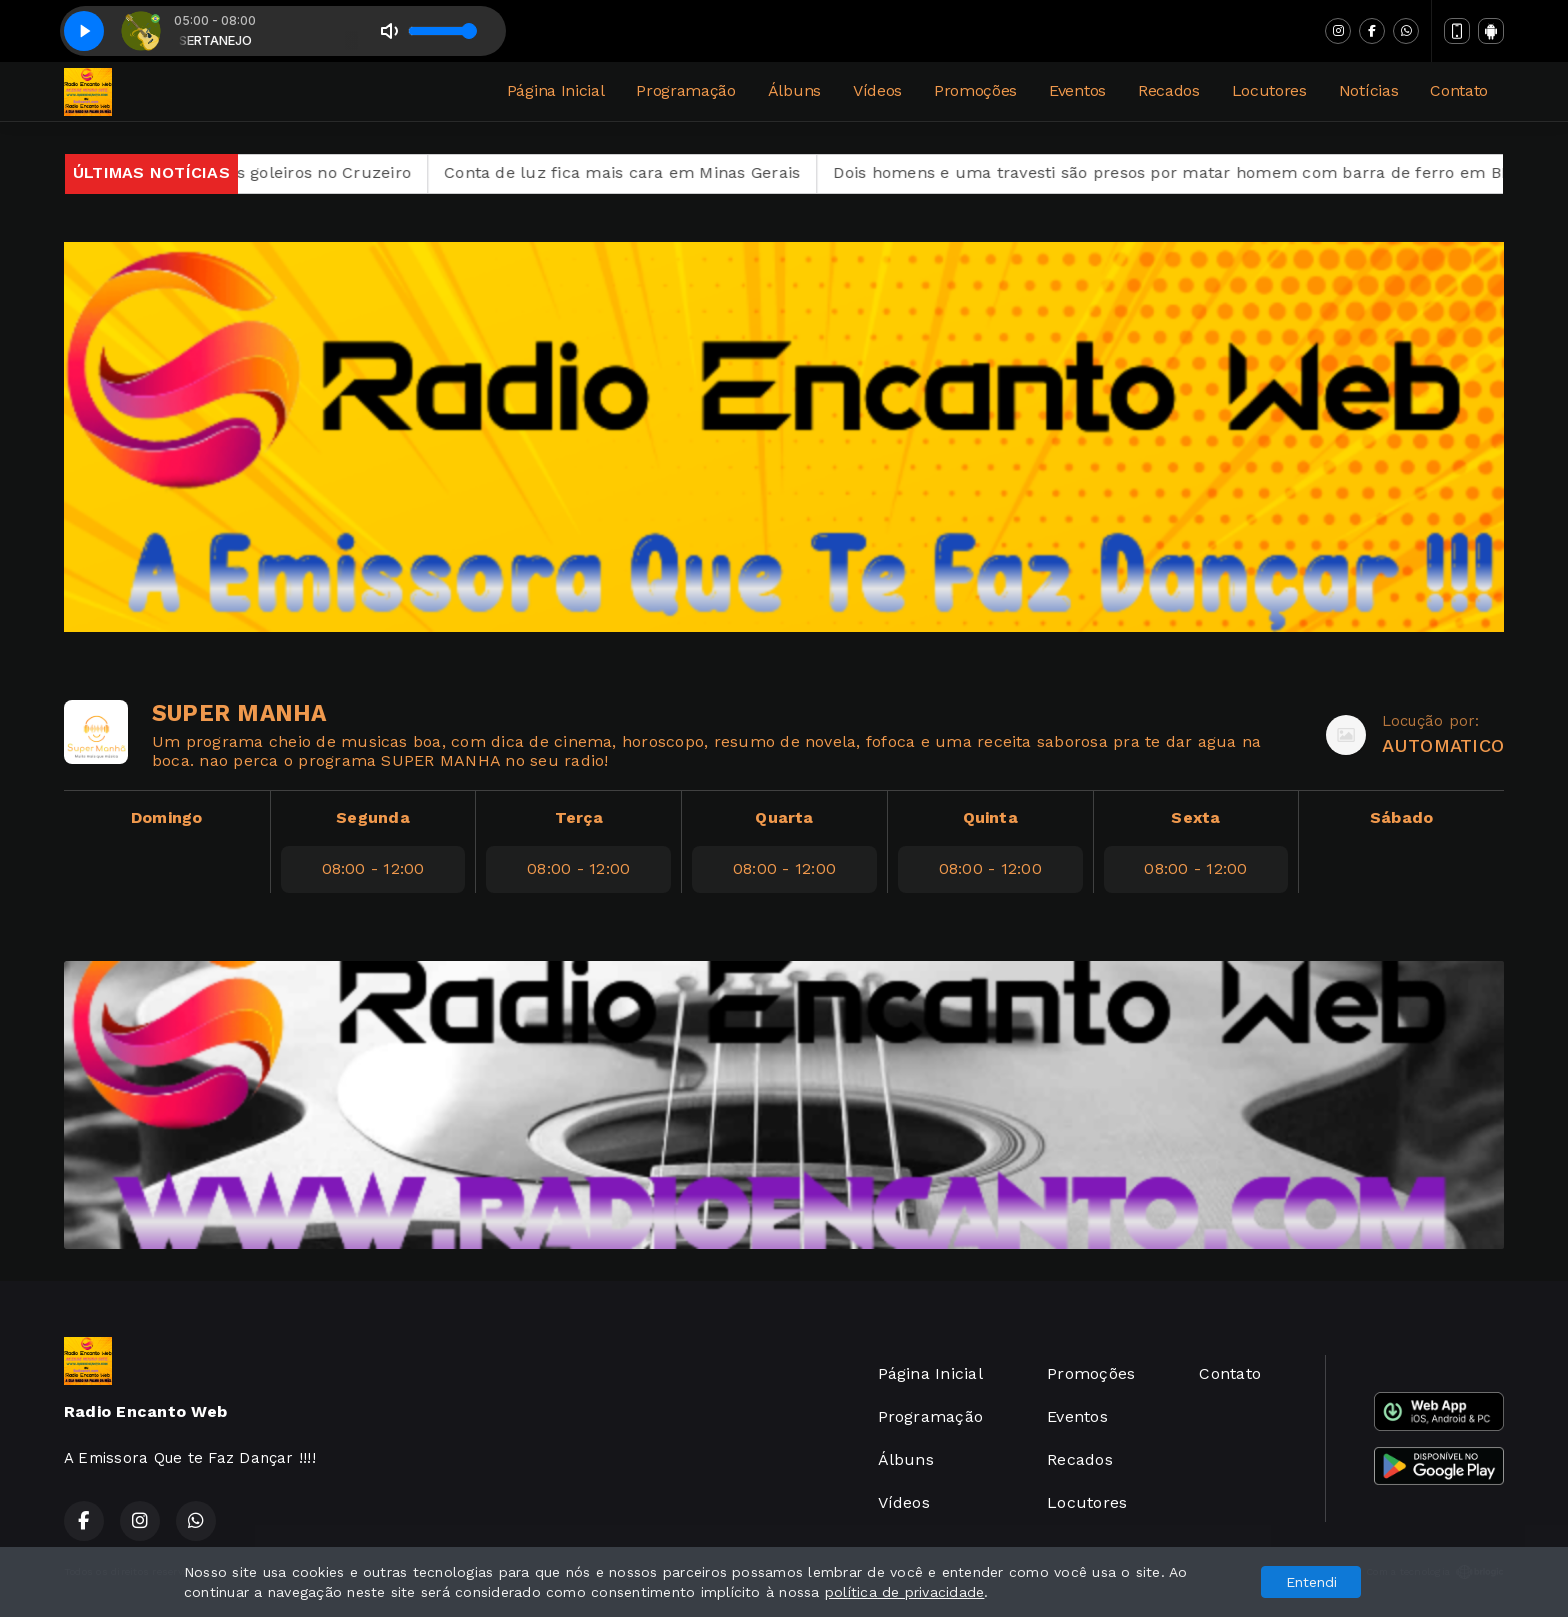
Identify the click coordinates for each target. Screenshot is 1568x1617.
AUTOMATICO (1443, 745)
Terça (579, 817)
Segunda (373, 817)
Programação (685, 90)
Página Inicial (556, 90)
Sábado (1401, 817)
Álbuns (794, 90)
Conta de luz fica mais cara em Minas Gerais (649, 172)
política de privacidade (905, 1592)
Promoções (975, 90)
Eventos (1077, 90)
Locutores (1269, 90)
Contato (1459, 90)
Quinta (990, 817)
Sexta (1195, 817)
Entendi (1311, 1582)
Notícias (1368, 90)
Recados (1169, 90)
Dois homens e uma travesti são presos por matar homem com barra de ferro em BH (1200, 172)
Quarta (784, 817)
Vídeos (877, 90)
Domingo (167, 817)
